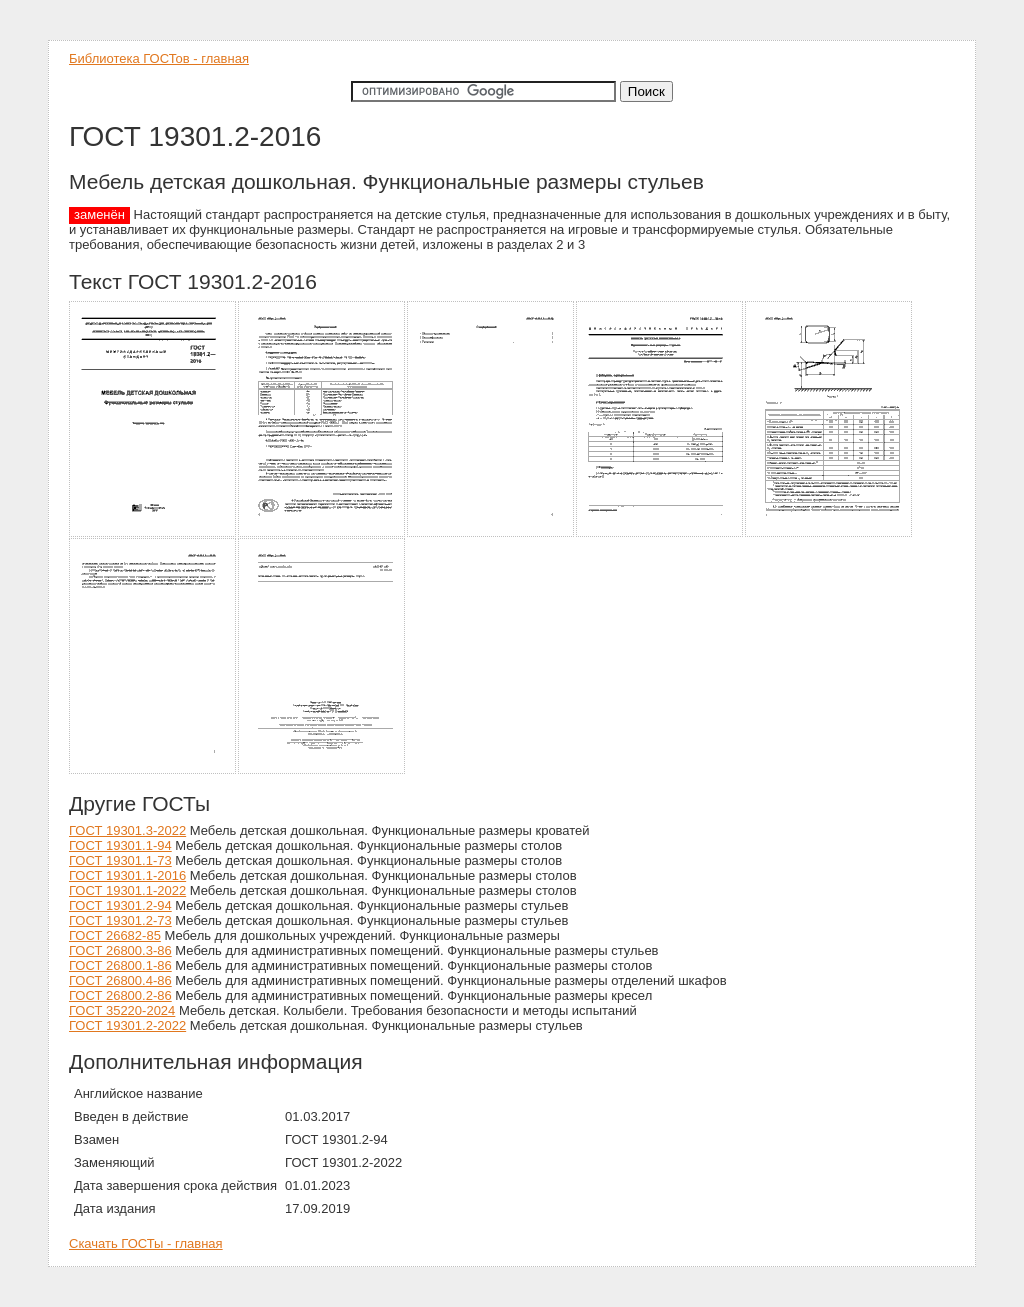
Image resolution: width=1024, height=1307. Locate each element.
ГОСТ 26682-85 (115, 935)
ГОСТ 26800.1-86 (120, 965)
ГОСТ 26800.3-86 (120, 950)
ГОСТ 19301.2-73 (120, 920)
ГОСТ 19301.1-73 (120, 860)
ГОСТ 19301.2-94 (120, 905)
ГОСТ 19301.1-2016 (127, 875)
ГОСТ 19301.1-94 (120, 845)
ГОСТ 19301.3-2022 (127, 830)
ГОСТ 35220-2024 (122, 1010)
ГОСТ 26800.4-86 (120, 980)
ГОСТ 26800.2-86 (120, 995)
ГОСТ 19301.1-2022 (127, 890)
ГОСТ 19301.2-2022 (127, 1025)
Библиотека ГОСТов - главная (159, 58)
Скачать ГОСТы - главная (146, 1243)
